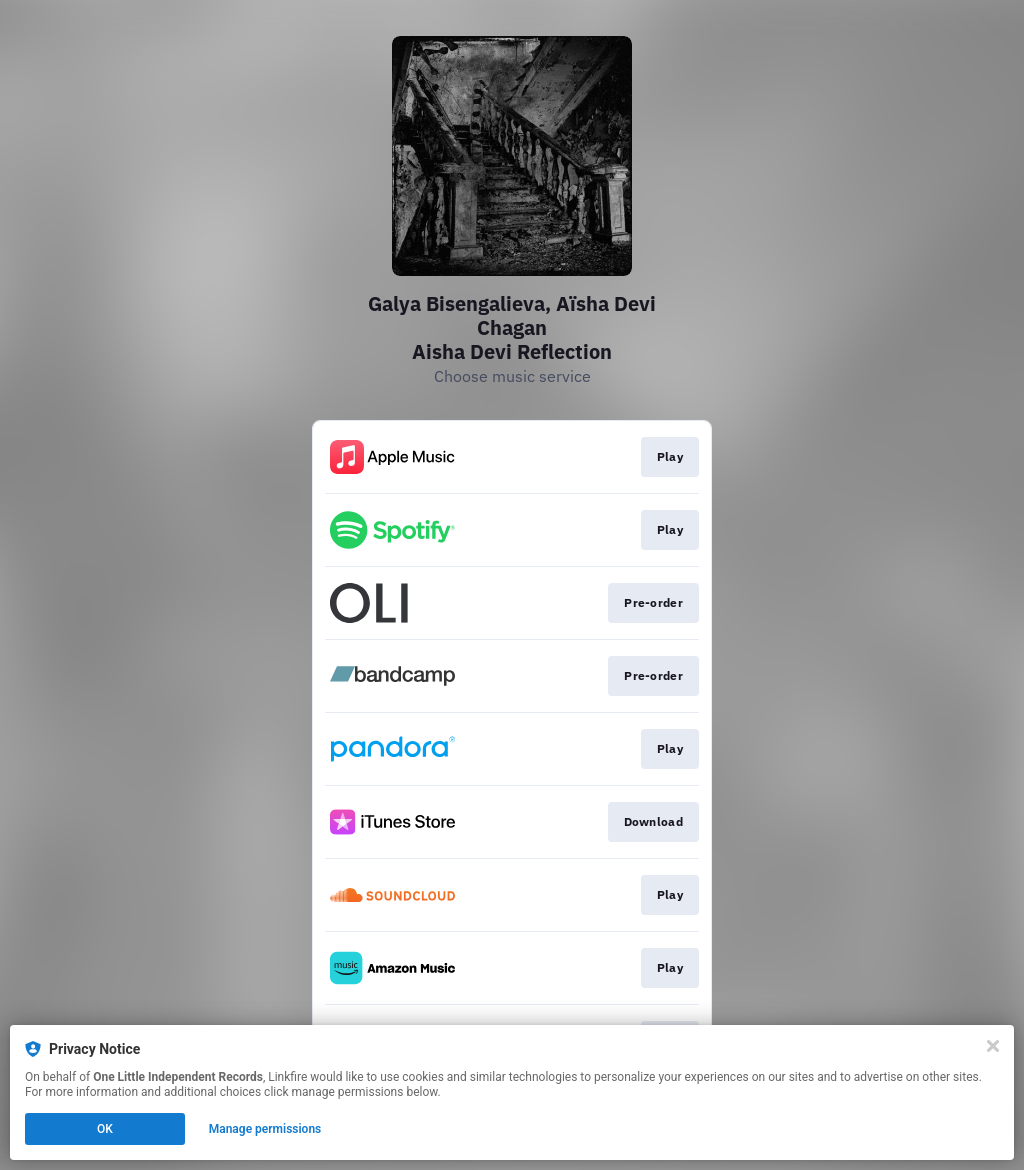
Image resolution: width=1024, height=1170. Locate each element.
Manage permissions (265, 1129)
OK (105, 1129)
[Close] (993, 1046)
